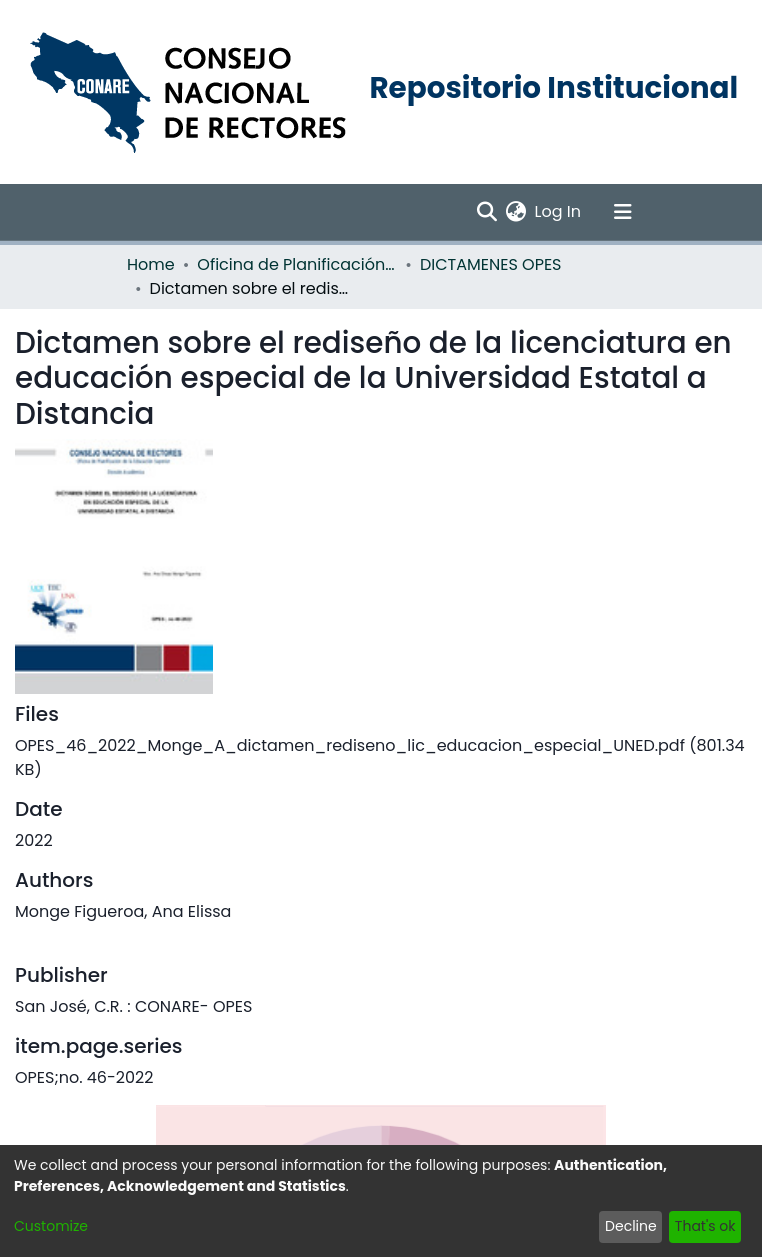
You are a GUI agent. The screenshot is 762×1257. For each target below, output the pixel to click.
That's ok (705, 1226)
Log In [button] (559, 211)
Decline (631, 1226)
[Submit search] (487, 212)
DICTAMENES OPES (491, 264)
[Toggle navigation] (623, 212)
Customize (51, 1226)
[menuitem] (516, 212)
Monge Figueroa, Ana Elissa (123, 911)
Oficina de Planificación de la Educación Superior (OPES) (297, 264)
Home (151, 264)
